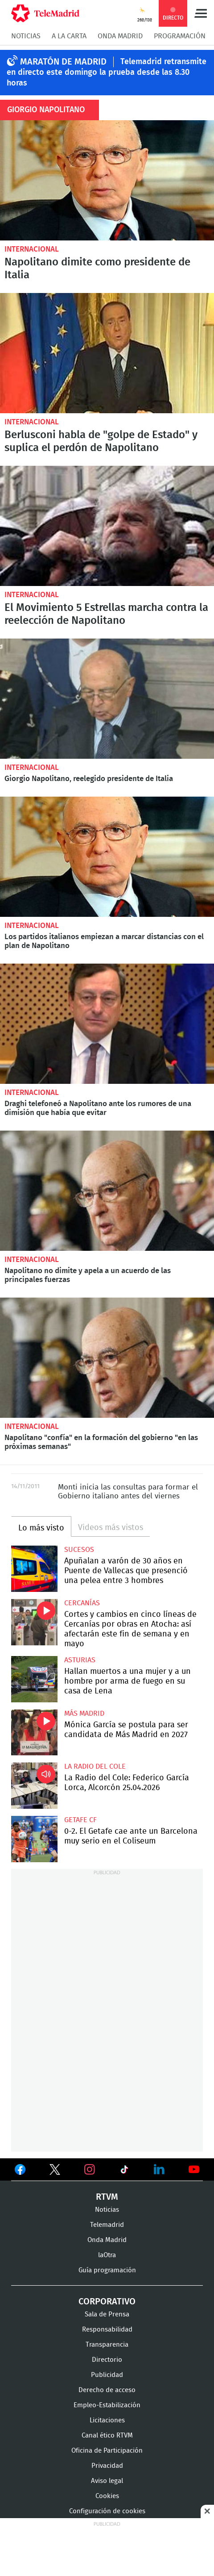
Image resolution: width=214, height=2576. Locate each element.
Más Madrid (84, 1713)
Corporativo (107, 2301)
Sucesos (79, 1549)
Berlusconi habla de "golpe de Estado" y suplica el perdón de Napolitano (107, 353)
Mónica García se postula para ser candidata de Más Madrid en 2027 (34, 1732)
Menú (200, 13)
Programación (180, 36)
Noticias (26, 36)
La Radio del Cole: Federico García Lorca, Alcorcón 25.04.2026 (34, 1785)
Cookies (107, 2496)
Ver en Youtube (194, 2169)
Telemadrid (107, 2225)
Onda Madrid (120, 36)
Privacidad (107, 2465)
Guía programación (107, 2270)
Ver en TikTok (124, 2171)
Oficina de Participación (107, 2450)
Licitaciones (107, 2420)
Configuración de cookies (107, 2511)
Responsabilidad (107, 2329)
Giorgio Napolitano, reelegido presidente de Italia (107, 699)
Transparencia (107, 2344)
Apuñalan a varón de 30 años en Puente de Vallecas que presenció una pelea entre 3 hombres (34, 1569)
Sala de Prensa (107, 2314)
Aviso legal (107, 2481)
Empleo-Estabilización (107, 2405)
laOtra (107, 2255)
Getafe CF (80, 1819)
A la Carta (69, 36)
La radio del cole (95, 1766)
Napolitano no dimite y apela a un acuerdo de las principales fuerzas (107, 1191)
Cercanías (82, 1603)
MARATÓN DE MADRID (63, 61)
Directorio (107, 2359)
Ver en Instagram (90, 2169)
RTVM (107, 2197)
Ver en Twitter (55, 2171)
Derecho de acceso (107, 2390)
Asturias (79, 1660)
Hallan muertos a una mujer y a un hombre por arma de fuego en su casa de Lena (34, 1679)
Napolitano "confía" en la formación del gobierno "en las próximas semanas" (107, 1358)
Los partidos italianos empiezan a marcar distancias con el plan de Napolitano (107, 857)
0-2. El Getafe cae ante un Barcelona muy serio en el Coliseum (34, 1839)
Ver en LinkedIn (159, 2169)
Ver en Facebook (20, 2171)
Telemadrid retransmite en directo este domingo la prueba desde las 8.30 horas (106, 72)
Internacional (31, 249)
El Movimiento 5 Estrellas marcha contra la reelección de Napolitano (107, 526)
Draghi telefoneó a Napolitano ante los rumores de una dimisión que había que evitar (107, 1024)
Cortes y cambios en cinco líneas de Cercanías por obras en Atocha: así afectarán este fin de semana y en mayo (34, 1622)
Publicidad (107, 2375)
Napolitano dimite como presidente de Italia (107, 180)
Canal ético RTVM (107, 2435)
